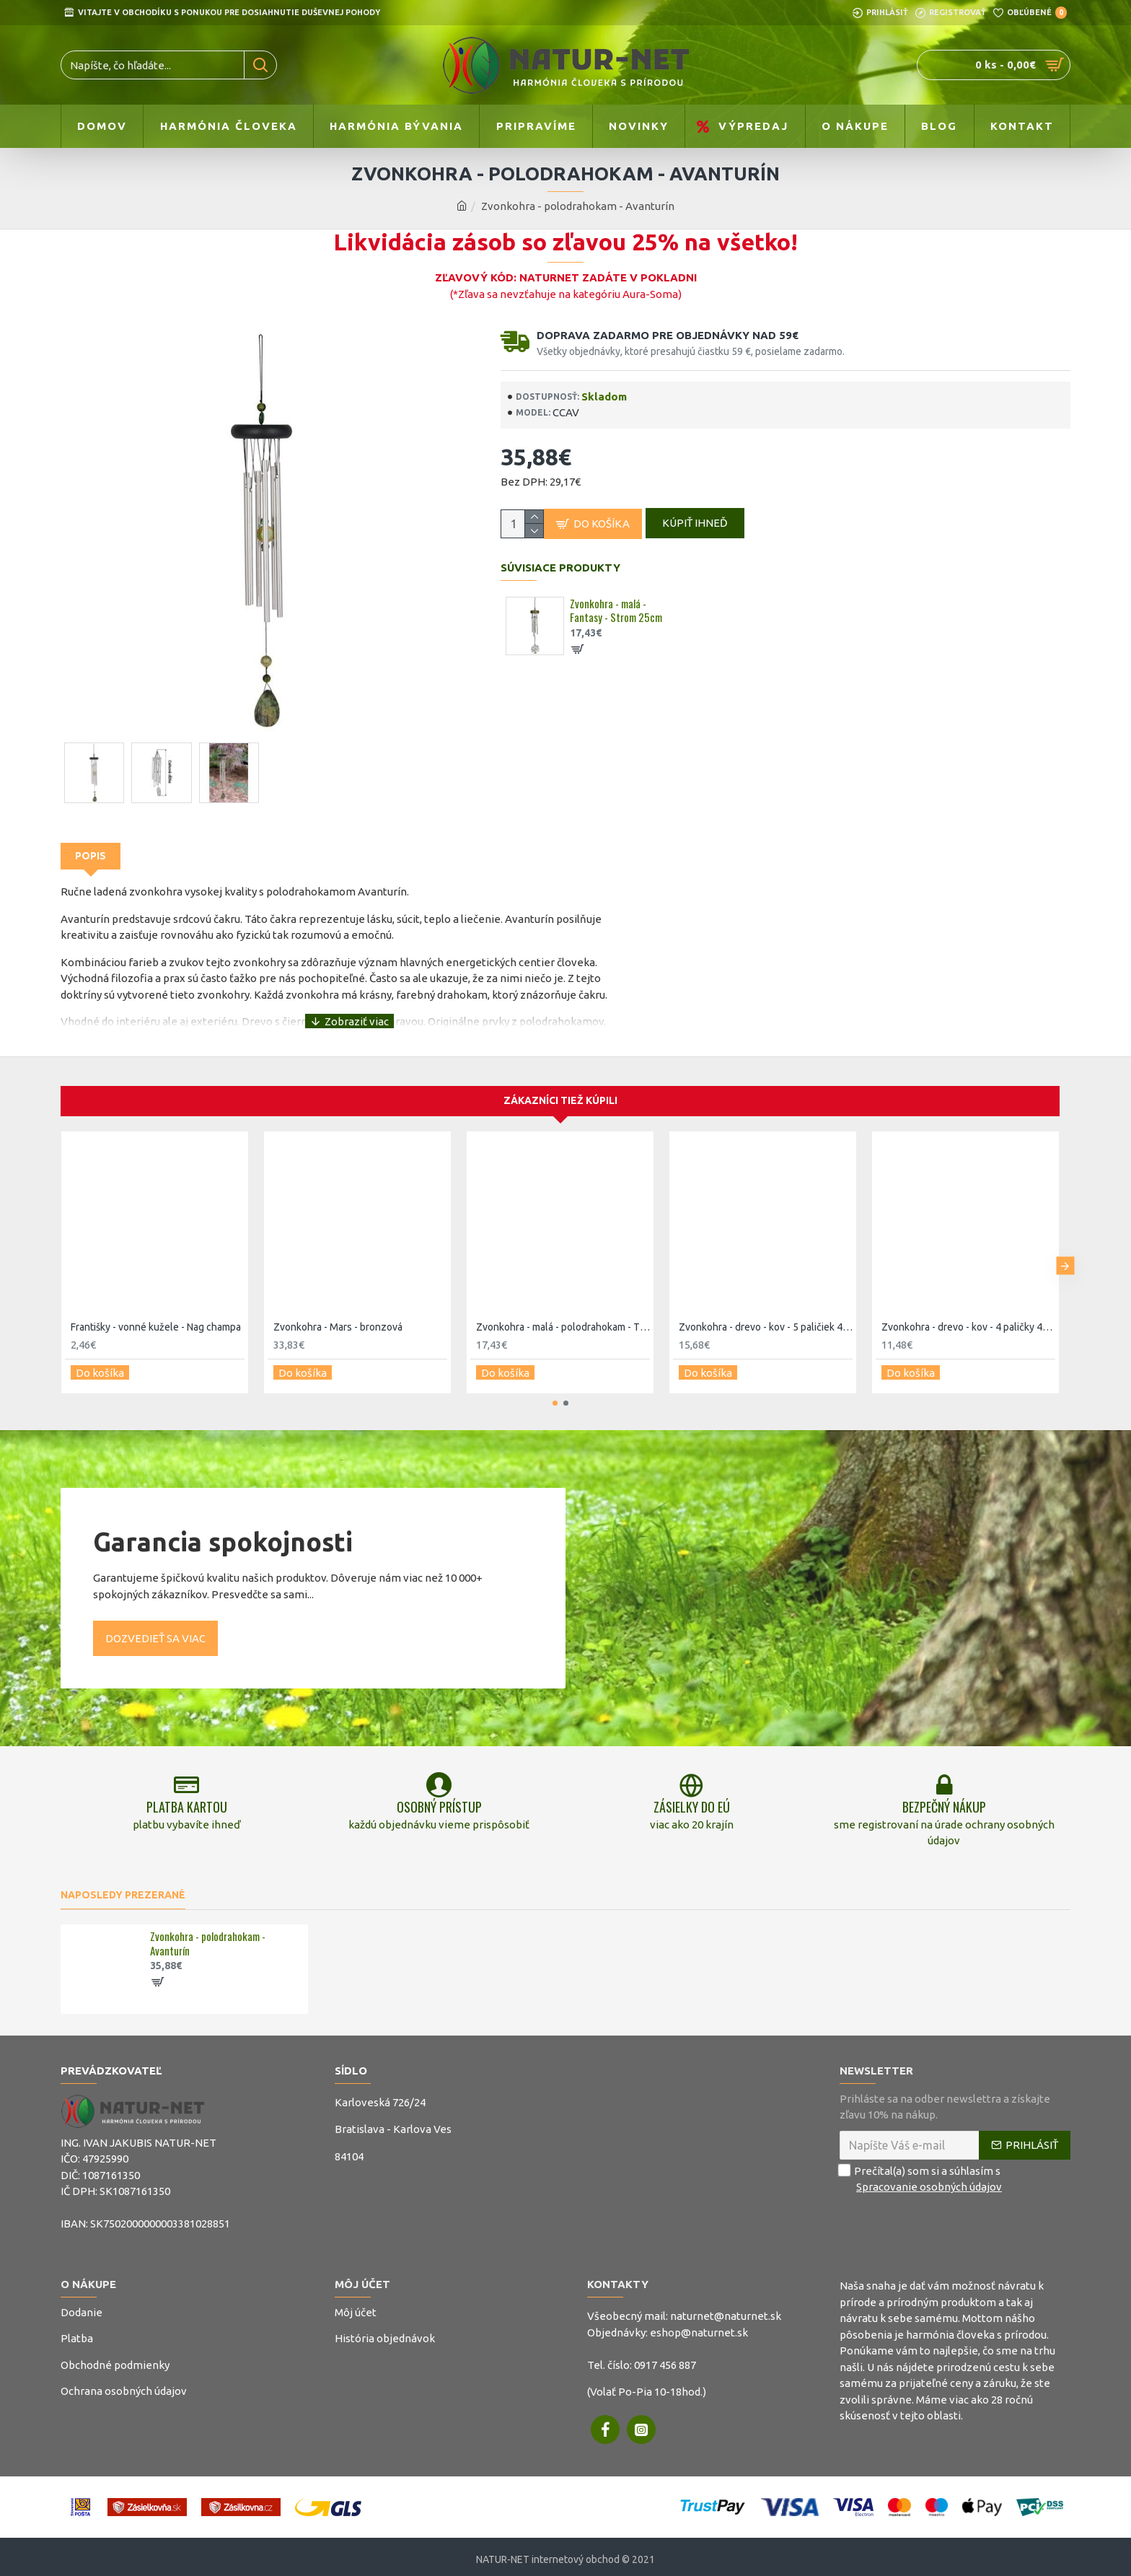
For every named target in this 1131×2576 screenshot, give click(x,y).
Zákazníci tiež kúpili (560, 1086)
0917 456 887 (665, 2359)
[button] (1065, 1249)
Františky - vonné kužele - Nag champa (156, 1313)
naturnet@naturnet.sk (725, 2311)
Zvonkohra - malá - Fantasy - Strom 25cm (616, 617)
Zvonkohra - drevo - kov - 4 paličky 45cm (968, 1313)
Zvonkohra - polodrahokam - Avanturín (207, 1938)
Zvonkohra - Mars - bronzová (337, 1313)
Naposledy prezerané (123, 1889)
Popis (90, 856)
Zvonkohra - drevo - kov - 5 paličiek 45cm (766, 1313)
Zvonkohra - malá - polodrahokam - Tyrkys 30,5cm (563, 1313)
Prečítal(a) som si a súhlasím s (922, 2173)
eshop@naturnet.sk (699, 2327)
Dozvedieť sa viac (155, 1619)
